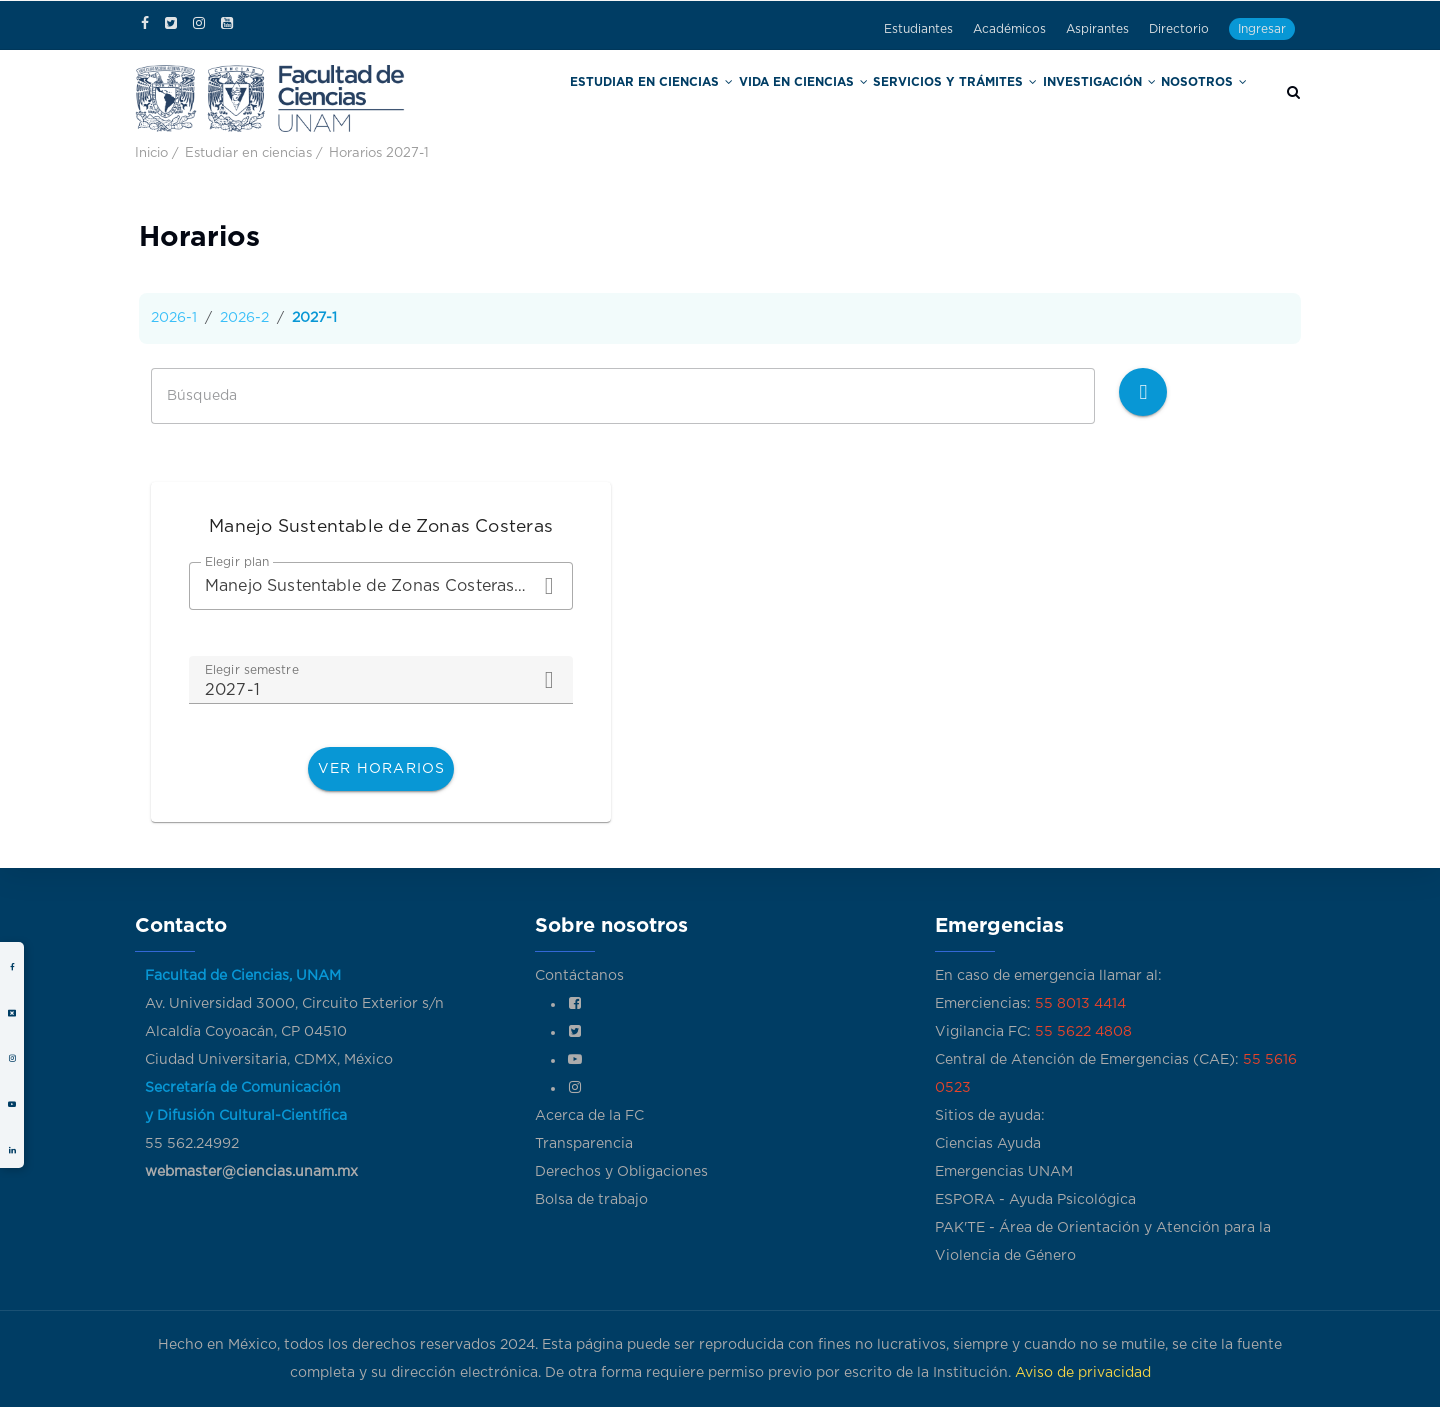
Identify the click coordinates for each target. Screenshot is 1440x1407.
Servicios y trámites (982, 98)
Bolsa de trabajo (591, 1200)
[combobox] (381, 586)
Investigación (1109, 98)
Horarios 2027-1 (379, 153)
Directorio (1179, 29)
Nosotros (1206, 98)
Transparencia (584, 1144)
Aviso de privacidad (1083, 1373)
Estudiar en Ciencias (717, 98)
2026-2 (244, 318)
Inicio (151, 153)
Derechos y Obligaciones (621, 1172)
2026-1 (174, 318)
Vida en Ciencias (850, 98)
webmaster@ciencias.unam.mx (251, 1172)
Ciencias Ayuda (988, 1144)
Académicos (1009, 29)
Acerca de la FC (589, 1116)
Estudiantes (918, 29)
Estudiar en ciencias (248, 153)
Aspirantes (1097, 29)
